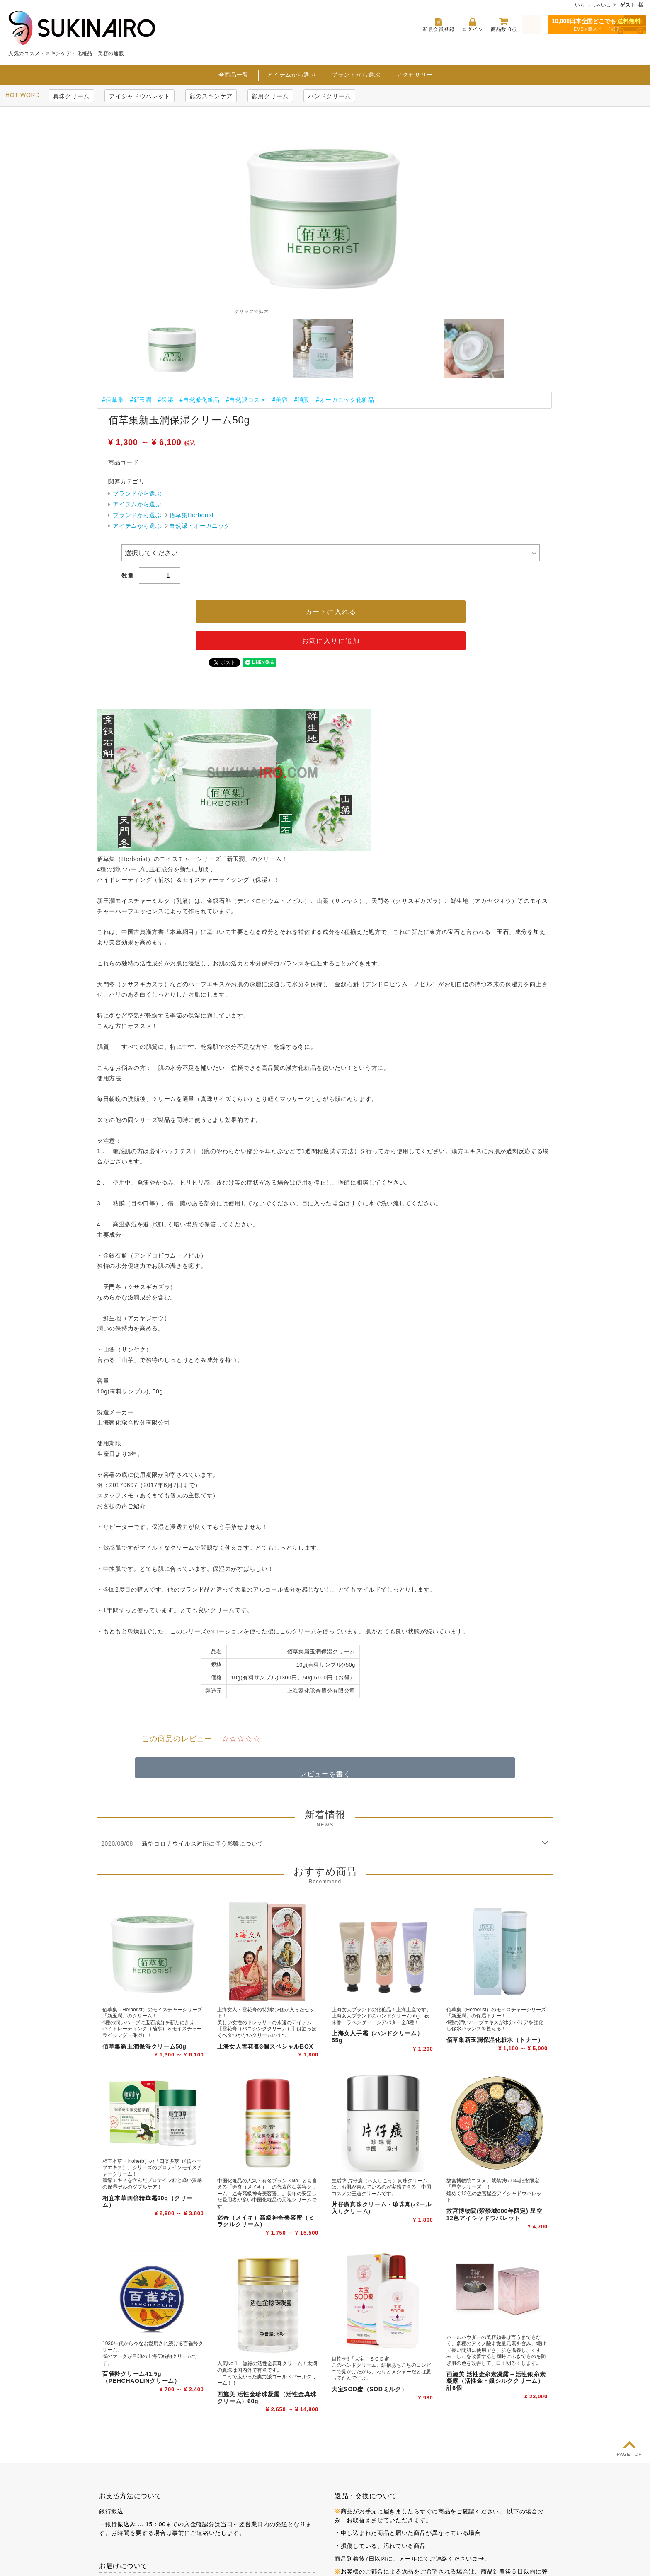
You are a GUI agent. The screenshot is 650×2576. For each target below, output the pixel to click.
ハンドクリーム (329, 95)
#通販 (301, 399)
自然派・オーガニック (199, 525)
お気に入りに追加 (331, 640)
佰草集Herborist (191, 514)
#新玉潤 (140, 399)
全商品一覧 (233, 74)
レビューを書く (325, 1773)
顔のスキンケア (211, 95)
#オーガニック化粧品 (344, 399)
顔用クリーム (270, 95)
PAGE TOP (629, 2453)
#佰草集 (113, 399)
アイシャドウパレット (139, 95)
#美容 (280, 399)
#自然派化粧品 (199, 399)
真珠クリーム (71, 95)
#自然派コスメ (246, 399)
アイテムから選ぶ (291, 74)
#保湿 (166, 399)
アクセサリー (414, 74)
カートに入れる (331, 611)
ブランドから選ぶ (356, 74)
